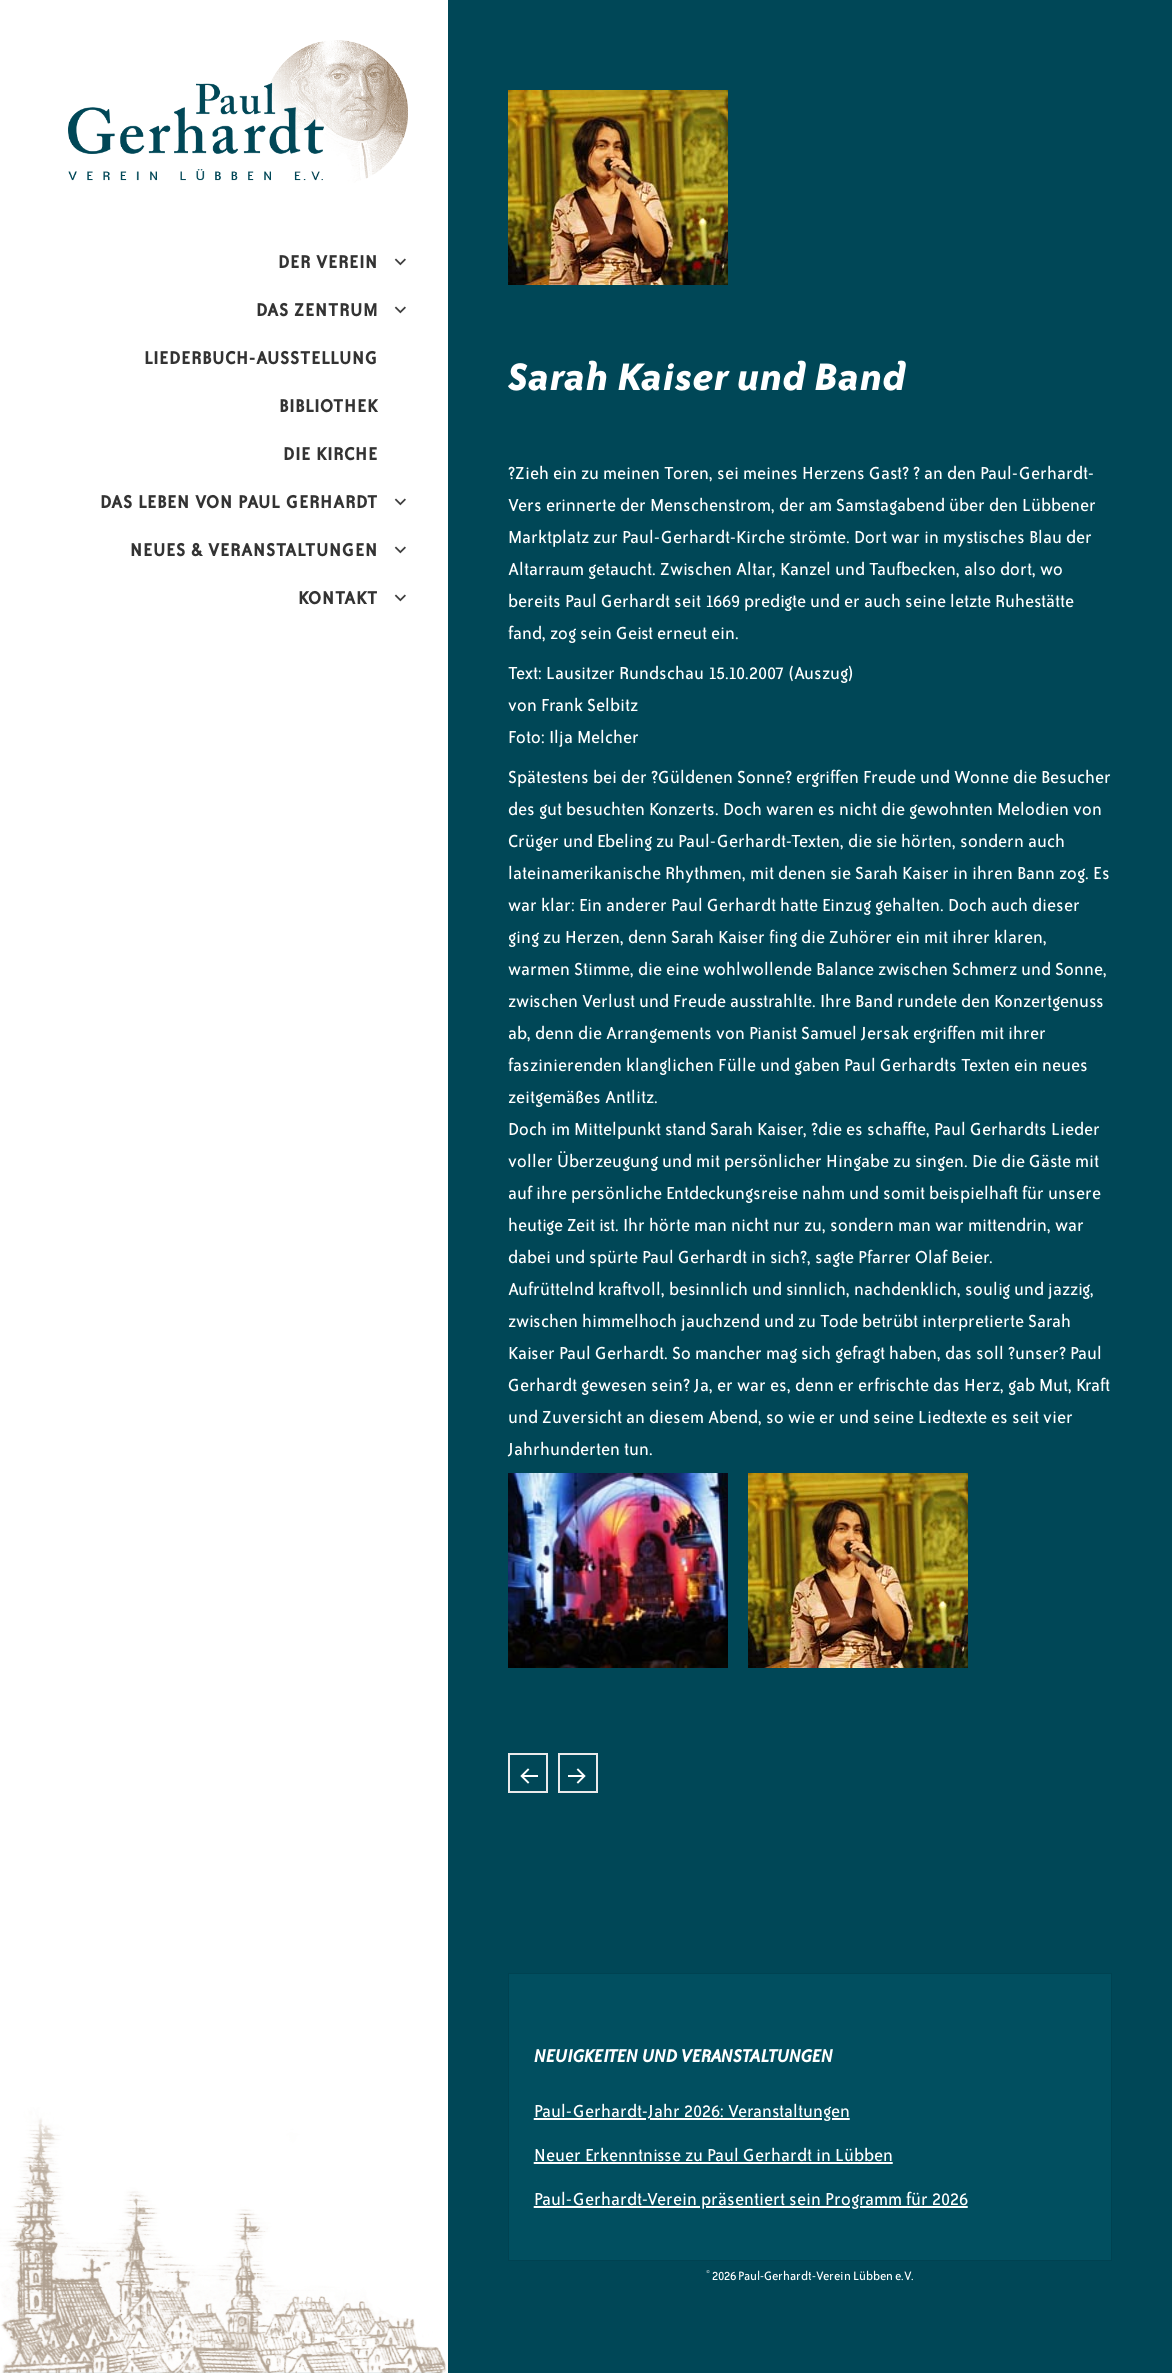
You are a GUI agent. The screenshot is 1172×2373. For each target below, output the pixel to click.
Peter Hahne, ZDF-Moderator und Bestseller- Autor (578, 1773)
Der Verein (328, 262)
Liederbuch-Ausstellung (261, 358)
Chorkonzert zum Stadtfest (528, 1773)
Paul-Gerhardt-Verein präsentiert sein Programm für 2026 (751, 2199)
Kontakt (338, 598)
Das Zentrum (317, 310)
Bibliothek (328, 406)
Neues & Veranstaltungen (254, 550)
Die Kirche (330, 454)
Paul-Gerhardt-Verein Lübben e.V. (280, 56)
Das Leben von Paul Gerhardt (239, 502)
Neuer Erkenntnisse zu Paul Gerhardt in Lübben (713, 2155)
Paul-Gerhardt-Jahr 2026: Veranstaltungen (692, 2111)
